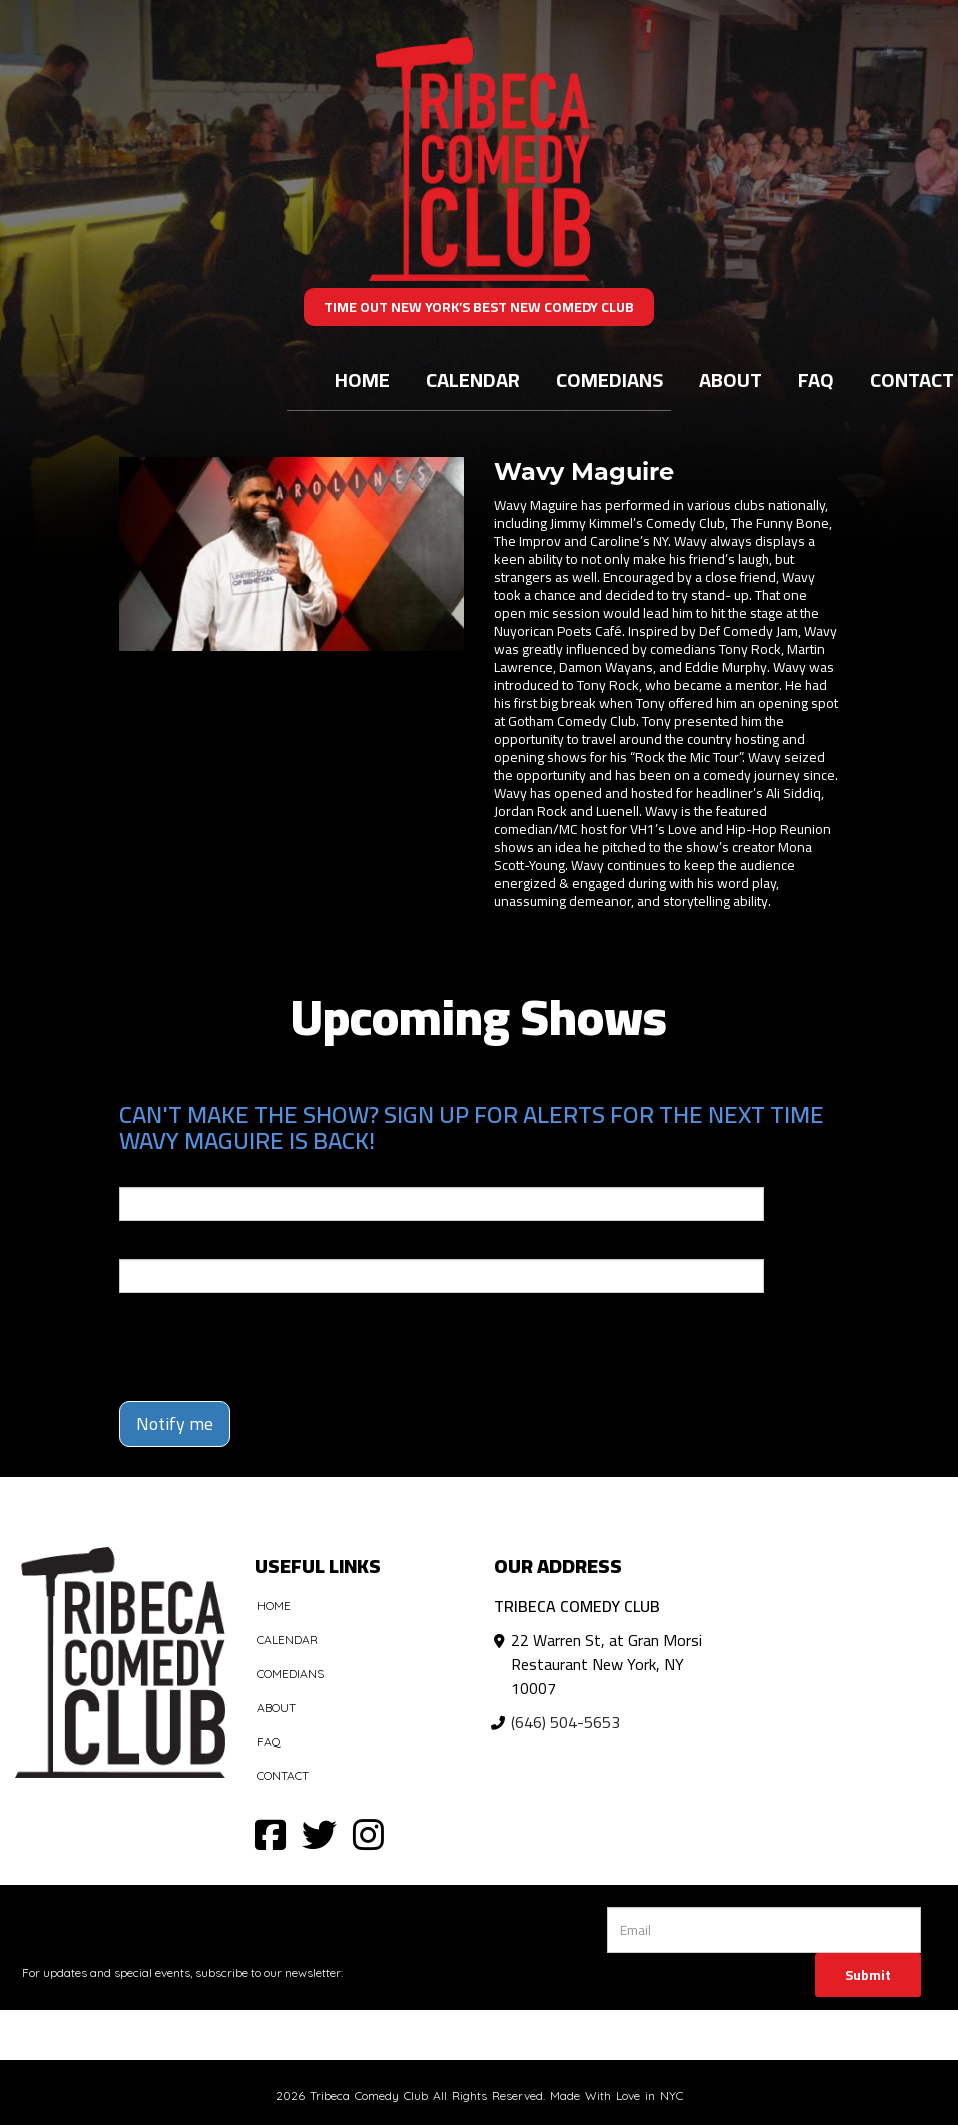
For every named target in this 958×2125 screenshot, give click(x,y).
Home (362, 379)
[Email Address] (764, 1930)
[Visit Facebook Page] (270, 1833)
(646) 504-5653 (565, 1722)
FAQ (816, 379)
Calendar (473, 379)
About (730, 379)
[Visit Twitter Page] (319, 1833)
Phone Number (167, 1245)
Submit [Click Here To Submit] (868, 1975)
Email (137, 1173)
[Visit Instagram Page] (368, 1833)
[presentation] (236, 1338)
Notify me (174, 1423)
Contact (283, 1775)
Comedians (609, 379)
